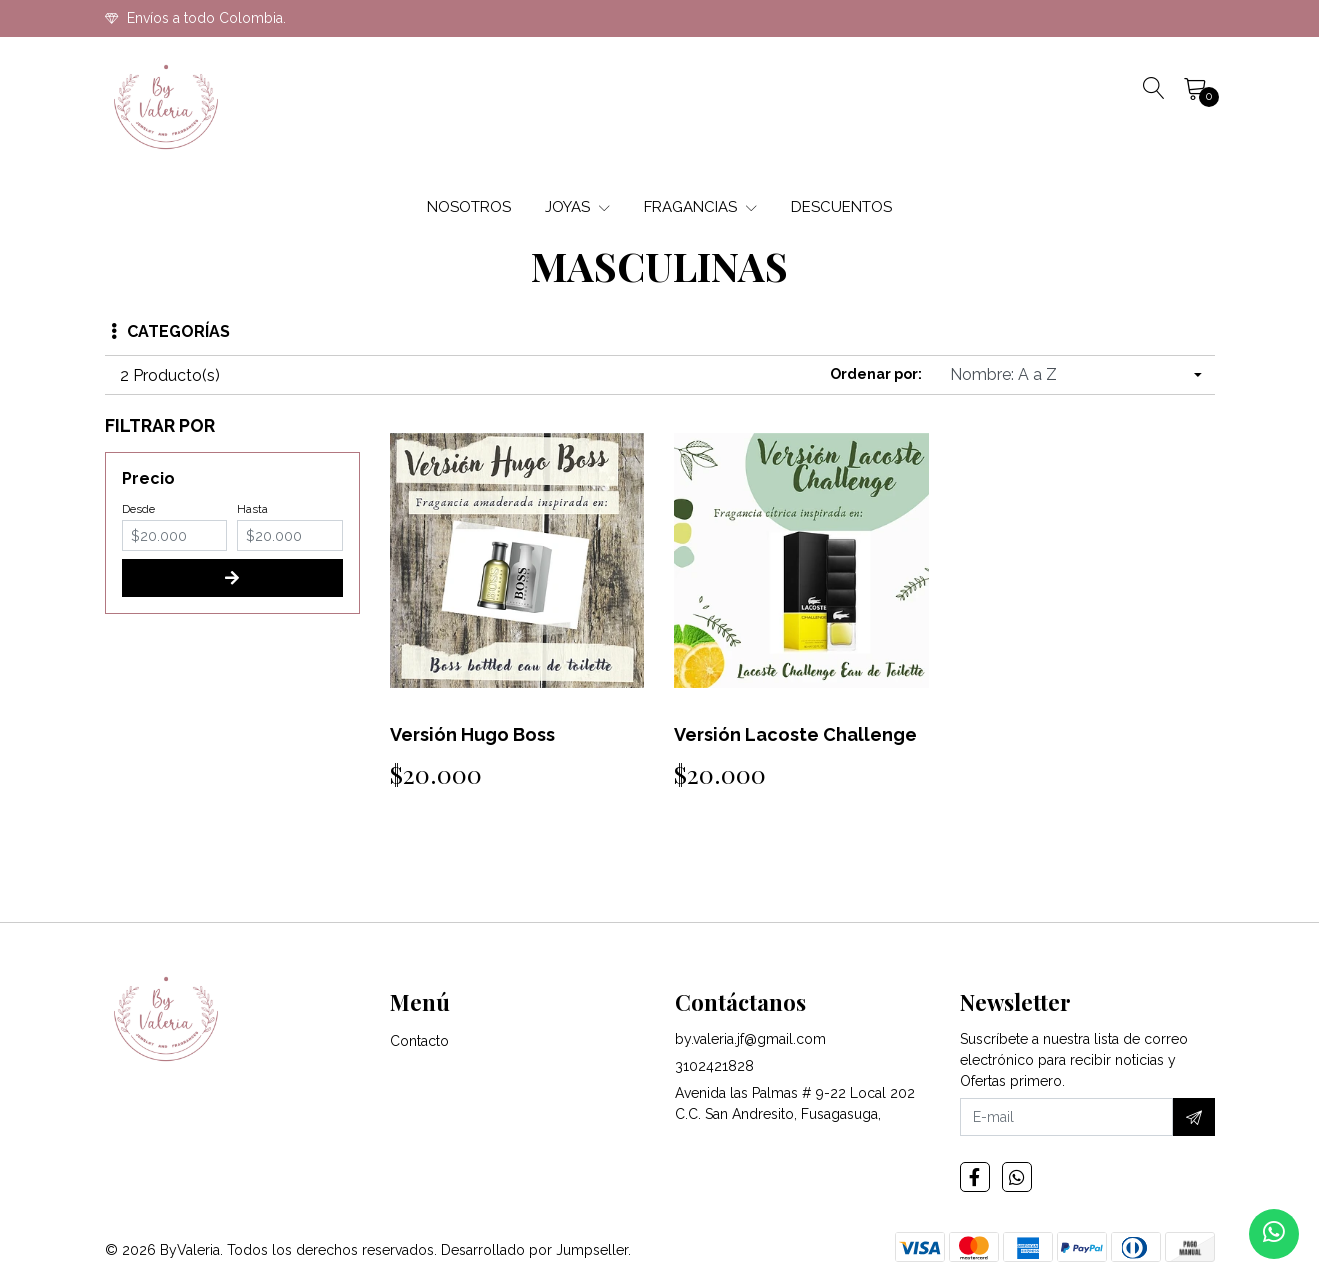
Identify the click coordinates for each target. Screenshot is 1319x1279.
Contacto (419, 1041)
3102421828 (714, 1066)
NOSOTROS (469, 207)
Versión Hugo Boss (472, 734)
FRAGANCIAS (700, 207)
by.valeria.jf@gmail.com (750, 1039)
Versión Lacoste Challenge (795, 734)
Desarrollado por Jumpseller (534, 1250)
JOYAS (577, 207)
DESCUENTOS (841, 207)
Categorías (170, 331)
